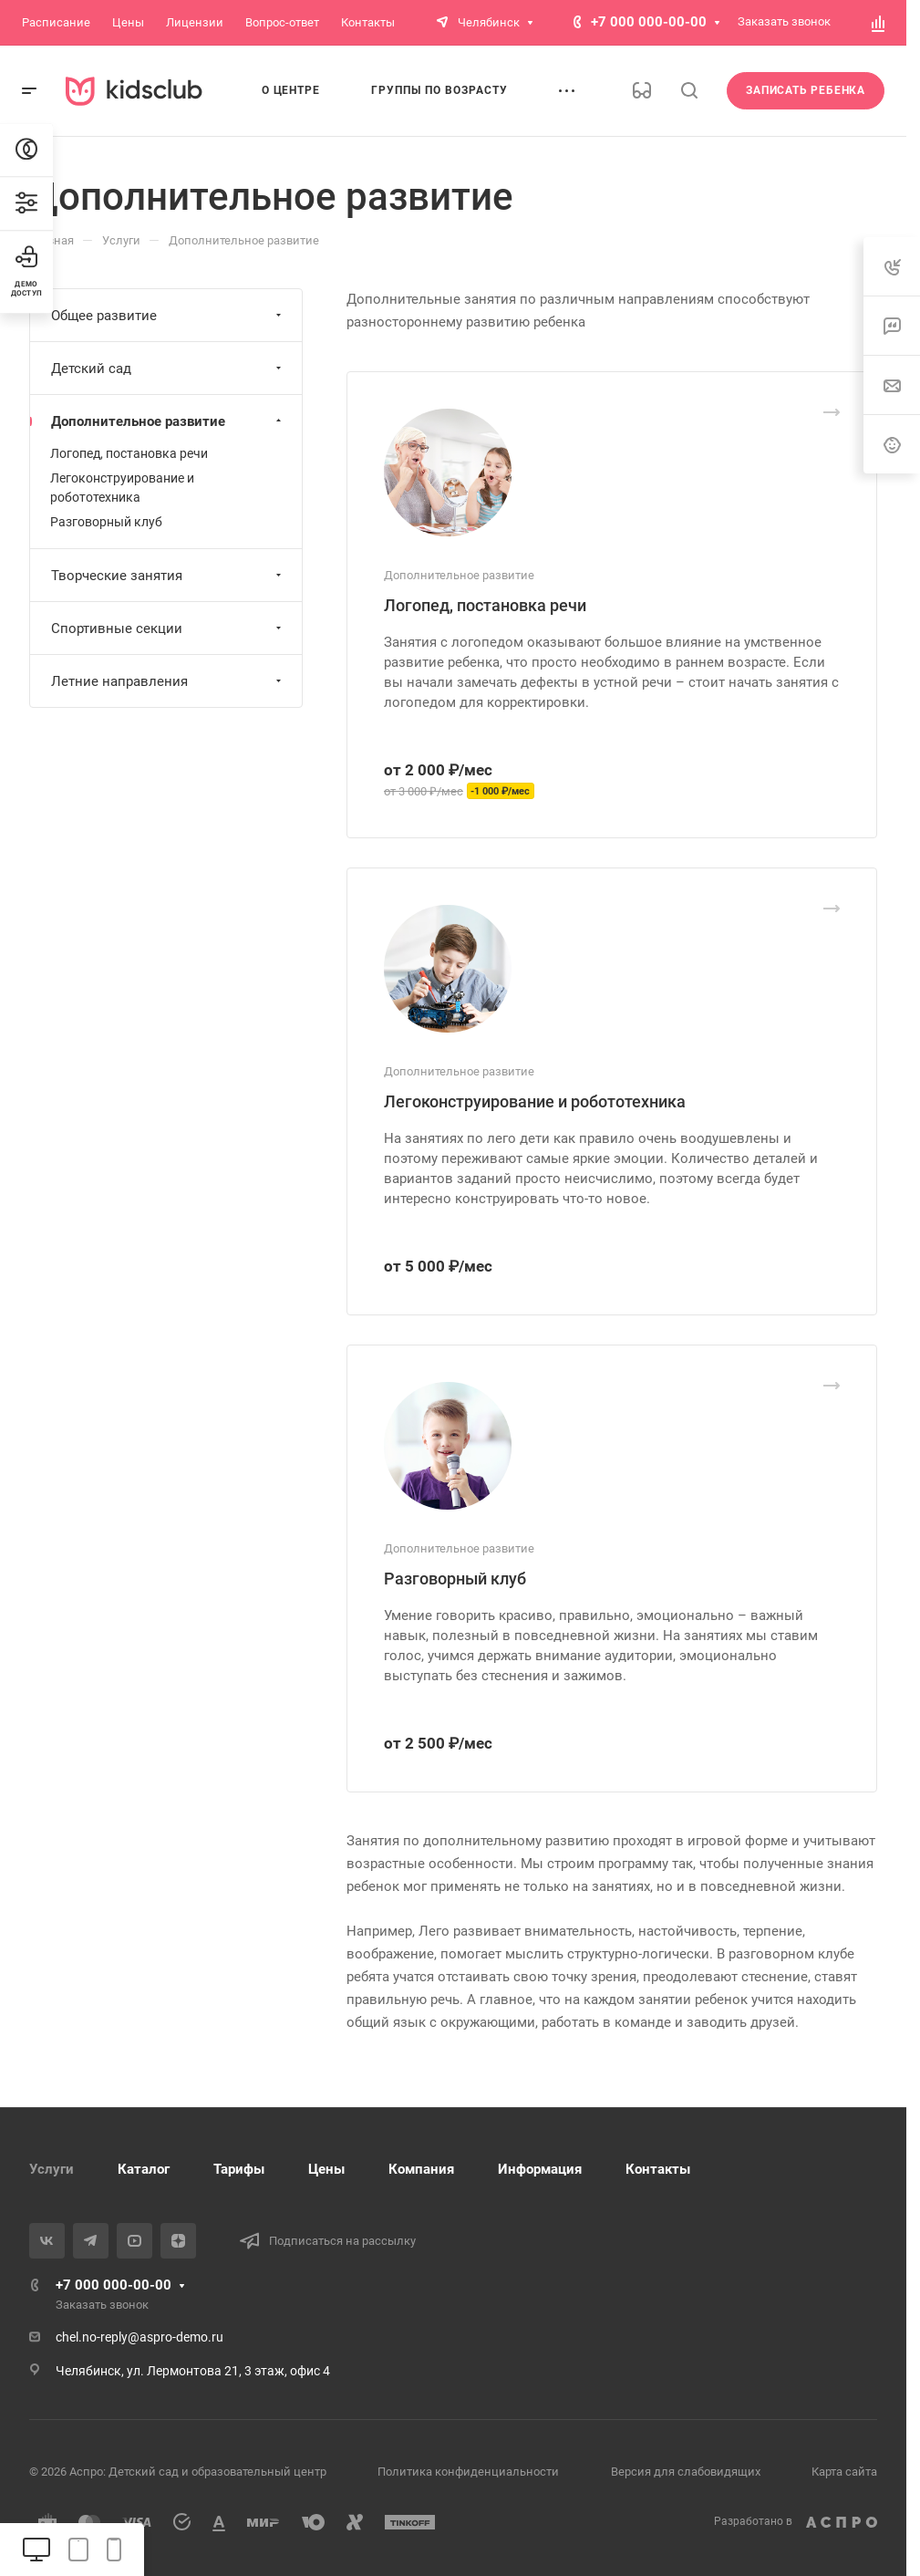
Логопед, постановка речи (485, 605)
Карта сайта (844, 2471)
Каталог (144, 2169)
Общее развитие (168, 315)
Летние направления (168, 681)
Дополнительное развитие (168, 421)
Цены (326, 2169)
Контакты (657, 2169)
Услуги (51, 2169)
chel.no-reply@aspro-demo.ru (139, 2337)
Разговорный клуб (455, 1578)
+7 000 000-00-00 (649, 22)
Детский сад (168, 368)
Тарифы (238, 2169)
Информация (540, 2169)
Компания (421, 2169)
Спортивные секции (168, 628)
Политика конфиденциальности (468, 2471)
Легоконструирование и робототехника (535, 1101)
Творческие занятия (168, 575)
